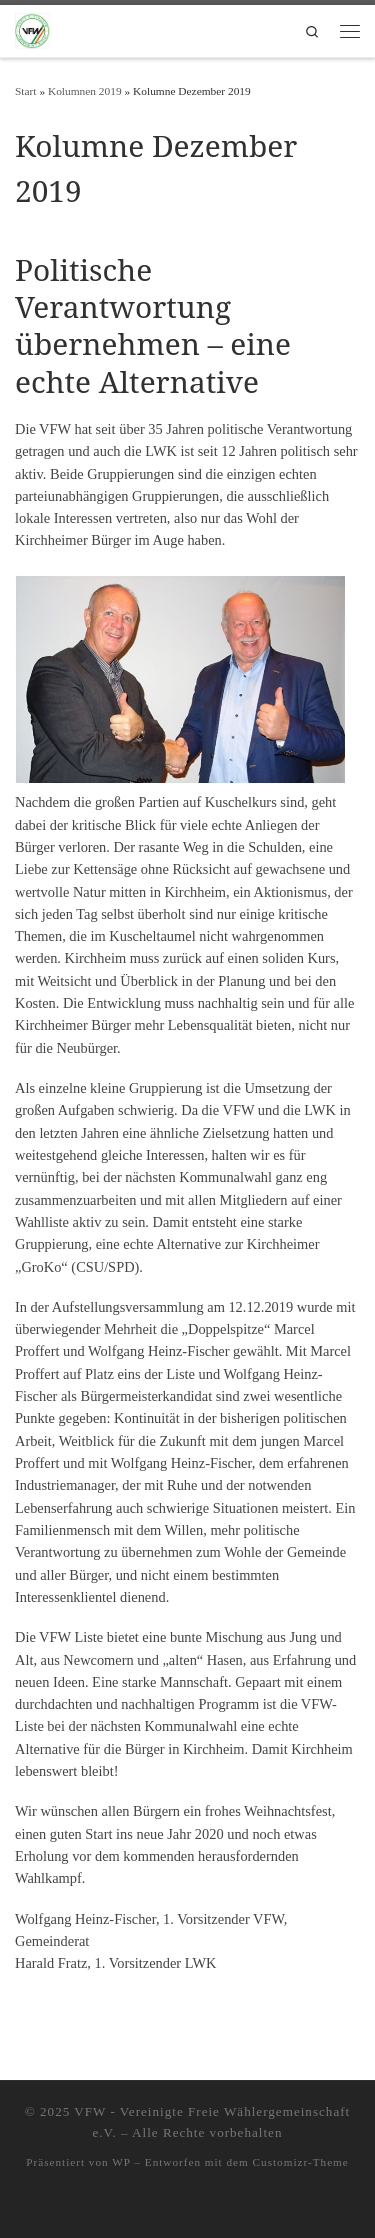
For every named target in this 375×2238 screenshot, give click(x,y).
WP (121, 2162)
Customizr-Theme (301, 2162)
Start (26, 91)
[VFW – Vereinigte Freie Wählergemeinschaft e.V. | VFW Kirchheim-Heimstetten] (32, 29)
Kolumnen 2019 (85, 91)
